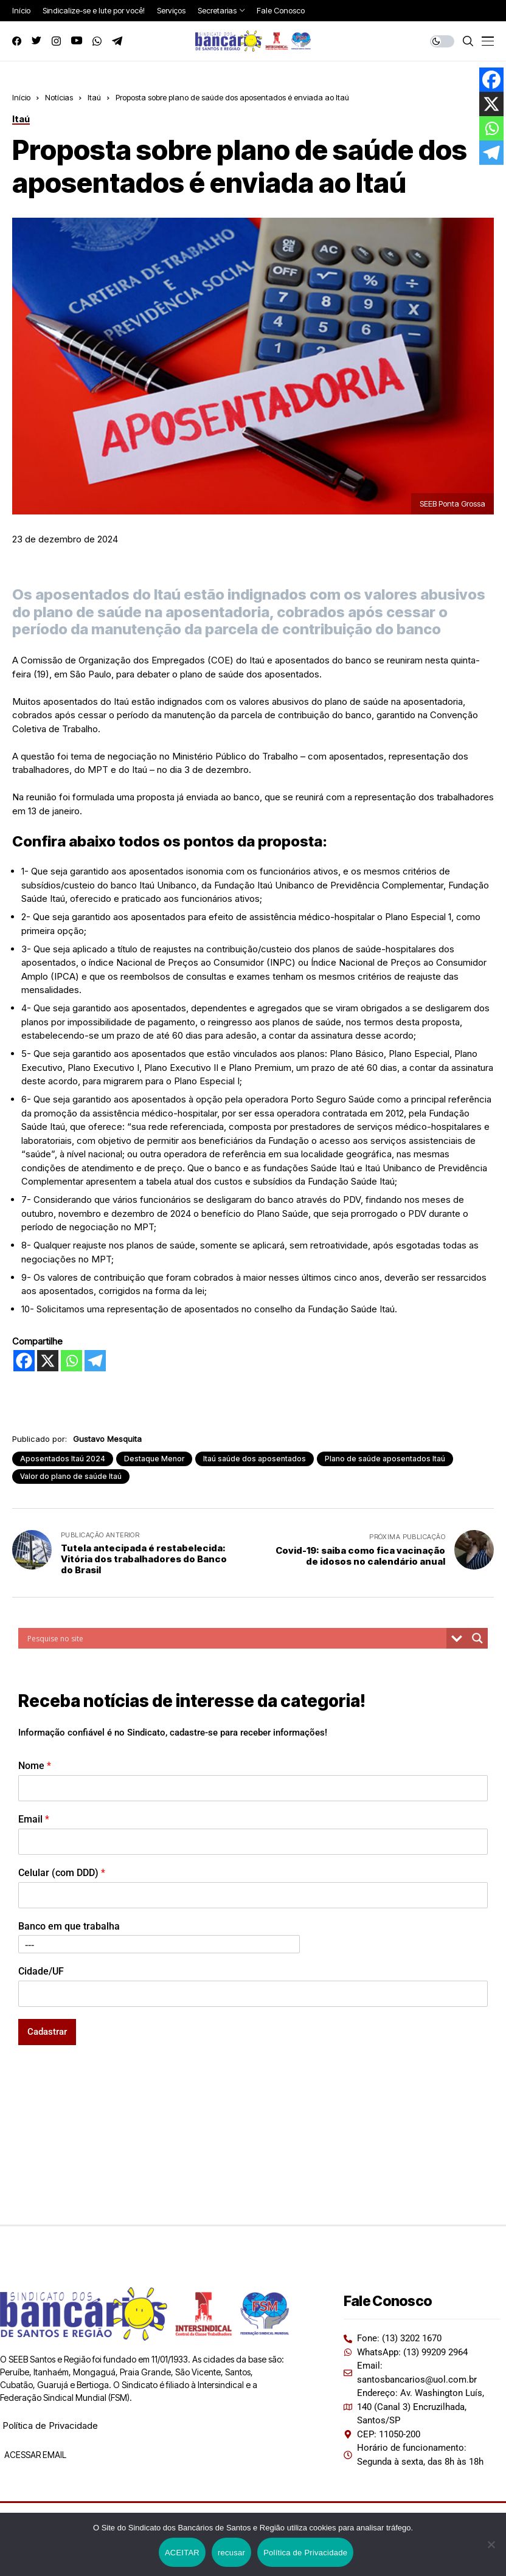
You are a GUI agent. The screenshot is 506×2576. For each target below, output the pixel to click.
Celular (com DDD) (61, 1872)
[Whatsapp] (71, 1360)
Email (33, 1819)
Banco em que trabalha (69, 1926)
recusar (231, 2552)
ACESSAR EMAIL (34, 2455)
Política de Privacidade (50, 2425)
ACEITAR (182, 2552)
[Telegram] (95, 1360)
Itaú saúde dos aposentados (254, 1458)
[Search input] (235, 1638)
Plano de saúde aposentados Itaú (385, 1458)
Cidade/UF (41, 1971)
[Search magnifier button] (477, 1638)
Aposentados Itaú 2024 (62, 1458)
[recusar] (491, 2544)
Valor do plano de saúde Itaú (71, 1476)
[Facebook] (24, 1360)
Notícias (59, 97)
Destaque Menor (154, 1458)
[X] (47, 1360)
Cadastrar (47, 2031)
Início (21, 97)
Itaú (94, 97)
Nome (34, 1765)
